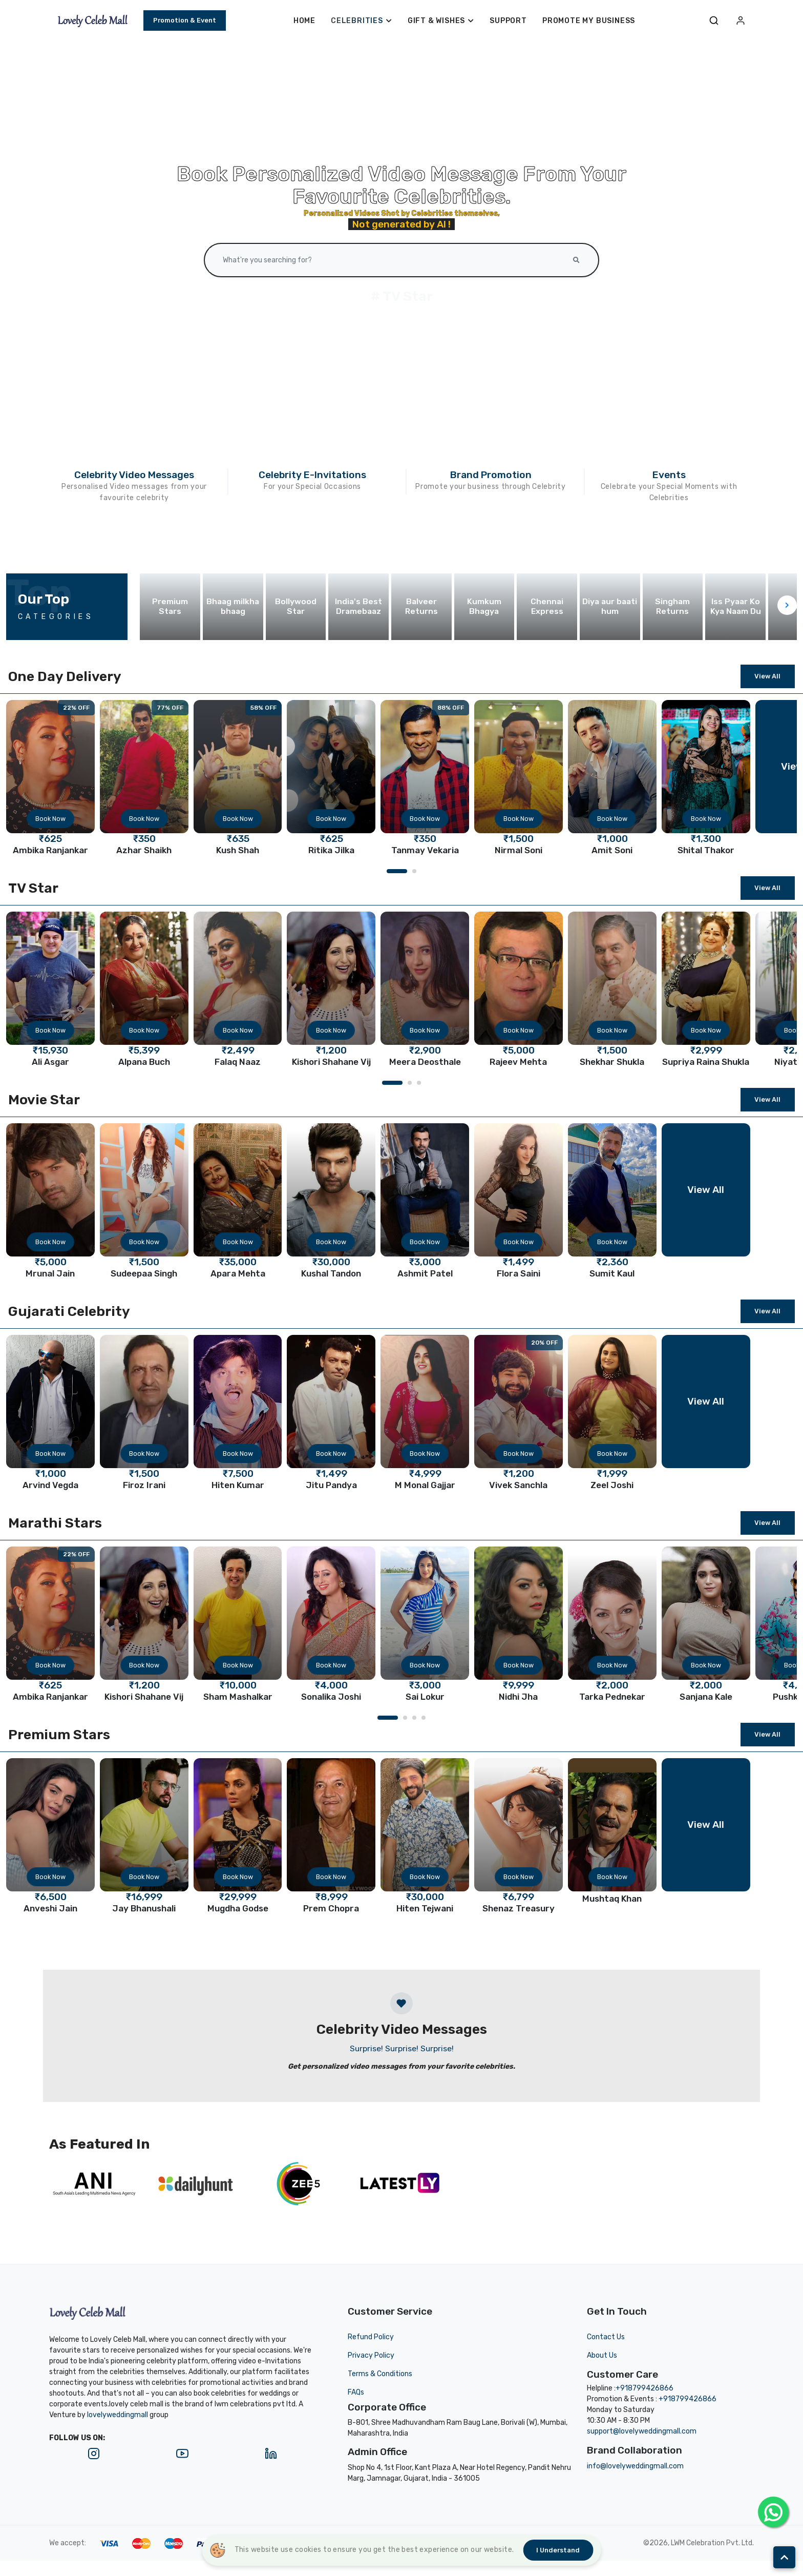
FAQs (356, 2392)
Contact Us (606, 2337)
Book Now (50, 818)
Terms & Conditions (380, 2373)
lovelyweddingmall (117, 2414)
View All (767, 676)
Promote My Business (588, 20)
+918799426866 (644, 2388)
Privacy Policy (371, 2355)
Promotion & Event (184, 20)
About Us (602, 2355)
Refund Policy (371, 2337)
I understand (558, 2550)
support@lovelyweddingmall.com (641, 2431)
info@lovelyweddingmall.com (635, 2466)
